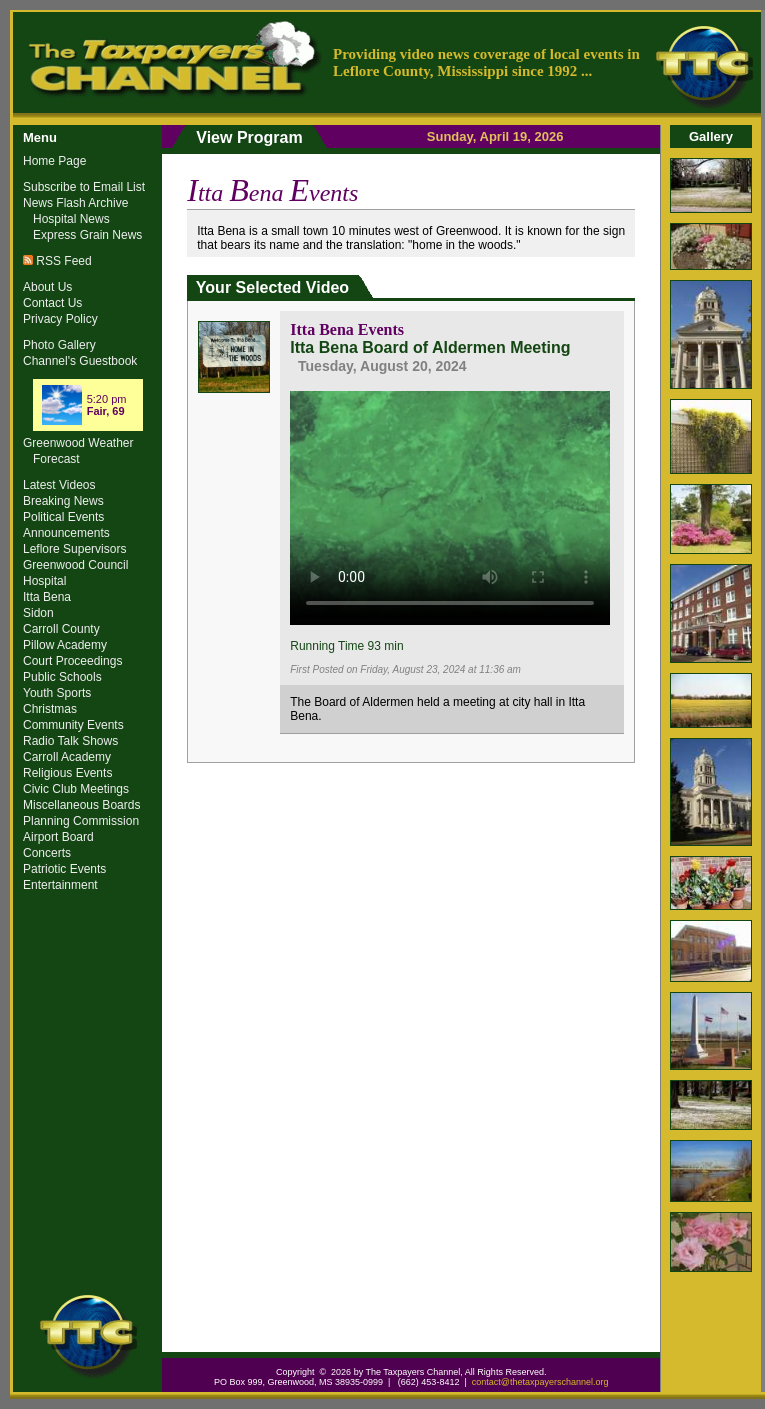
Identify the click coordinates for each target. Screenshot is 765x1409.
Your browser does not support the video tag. (450, 505)
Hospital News (71, 219)
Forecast (56, 459)
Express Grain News (87, 235)
